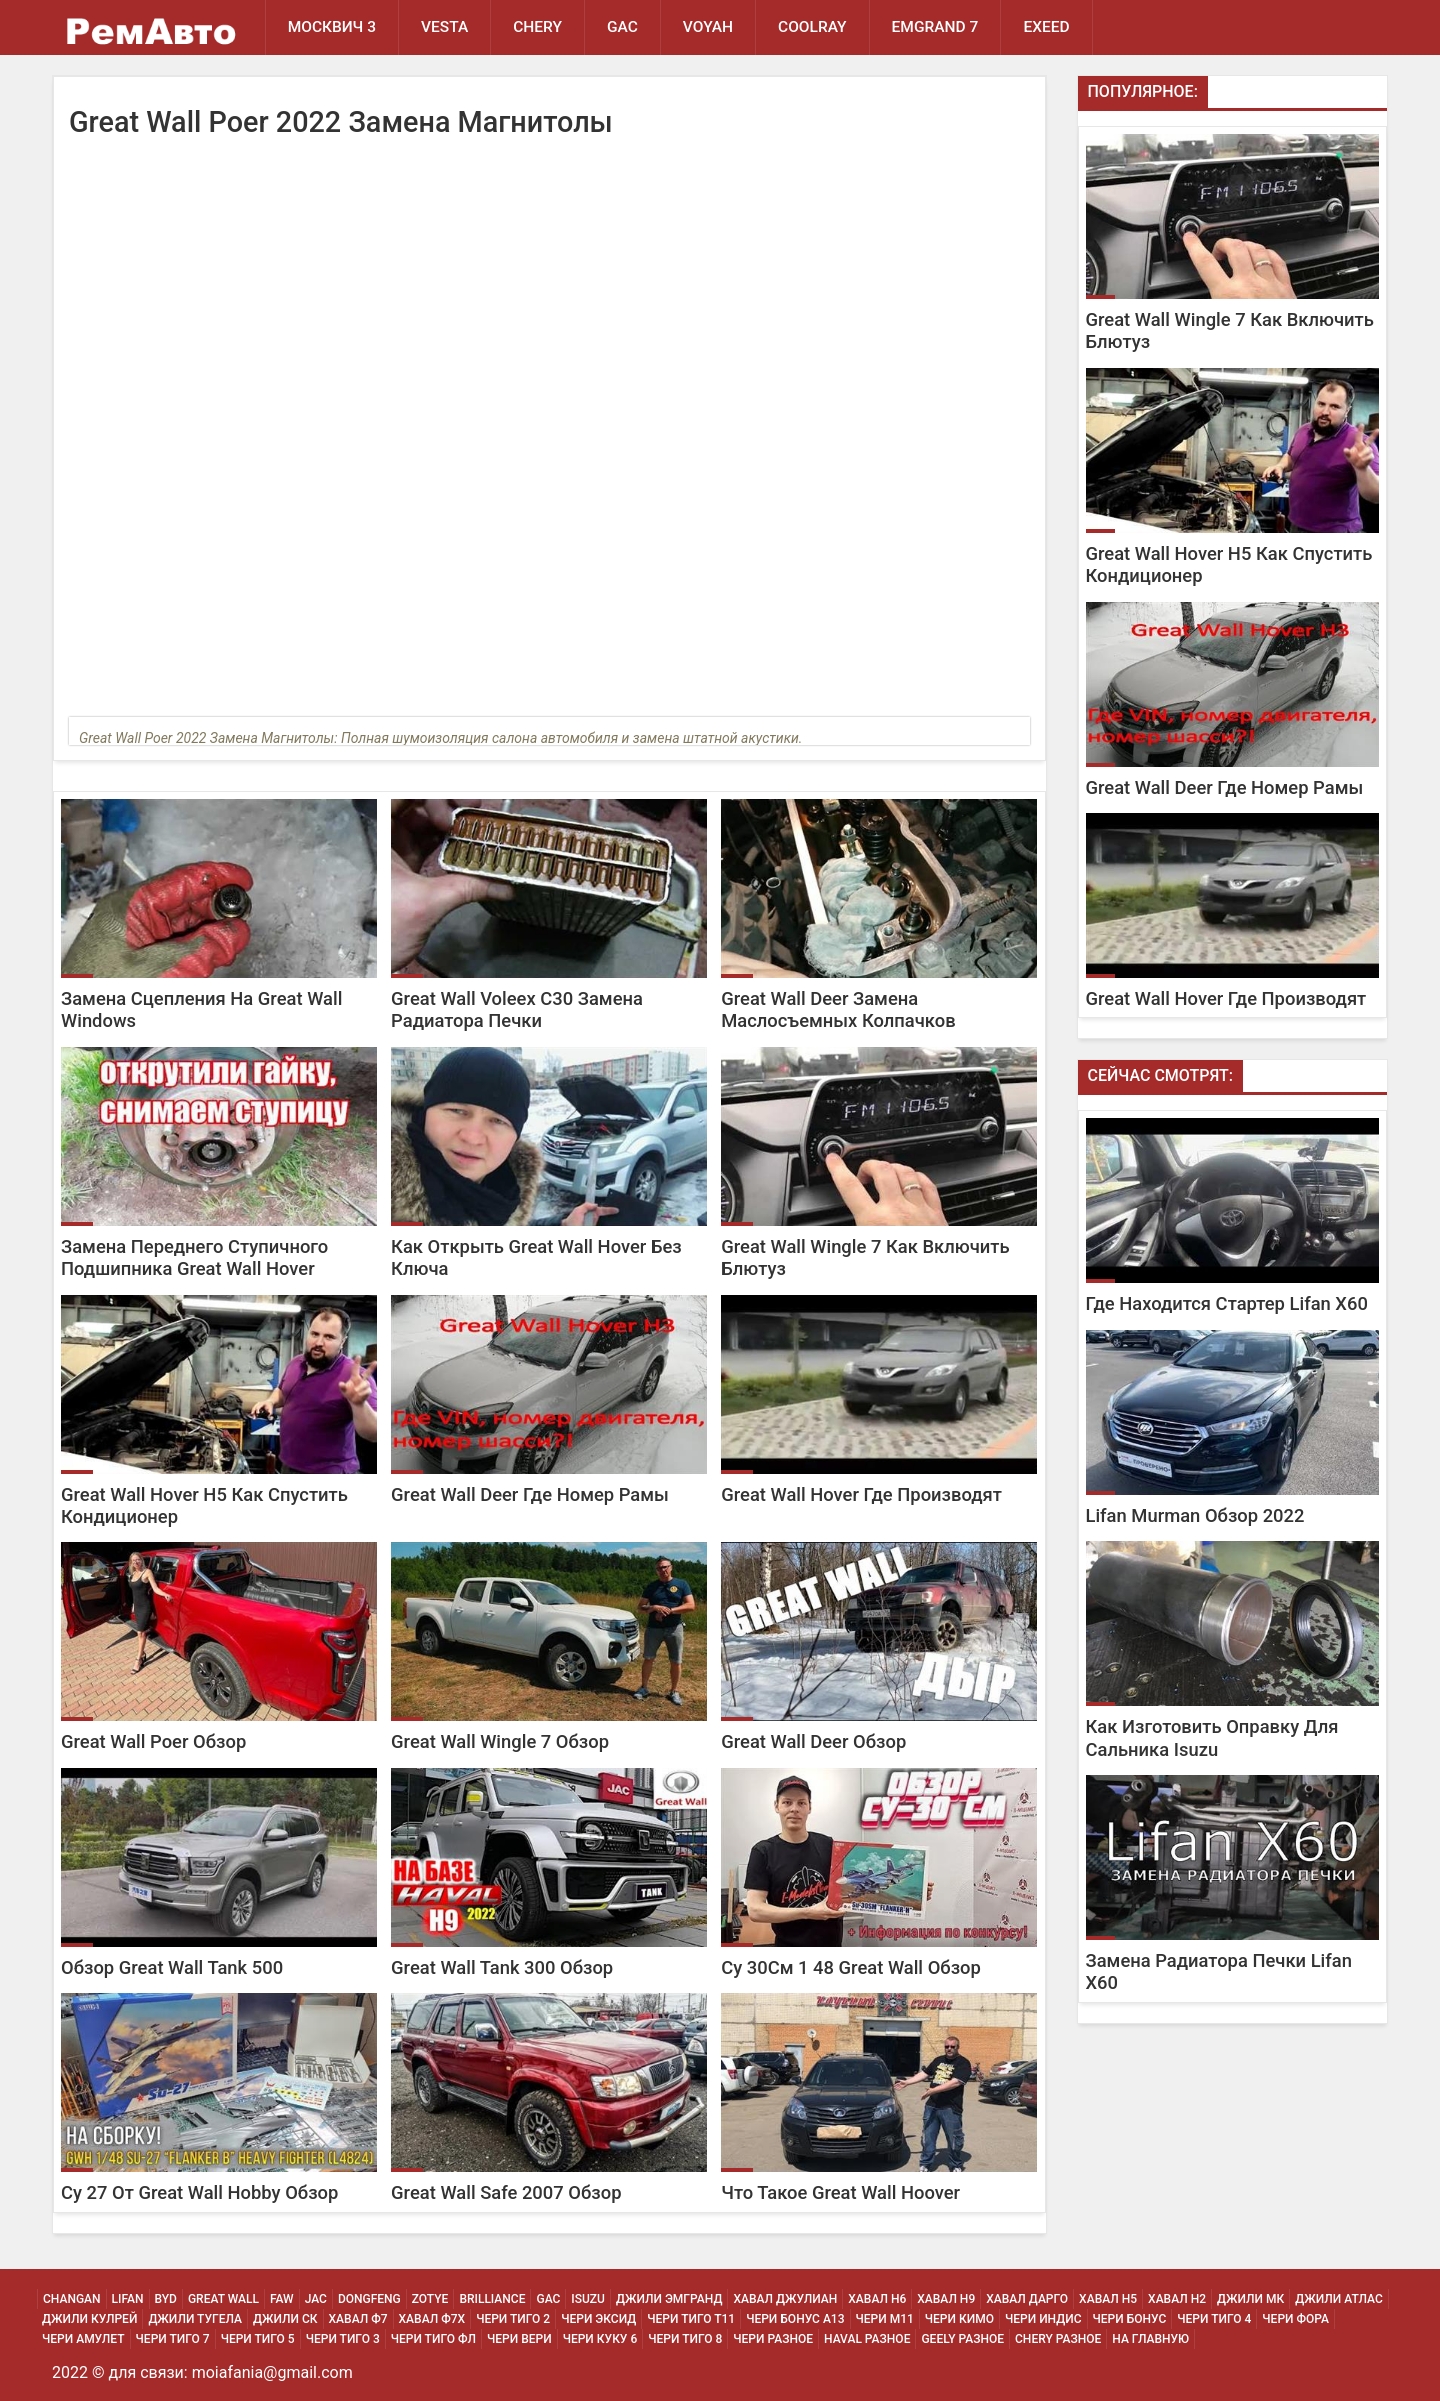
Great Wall (223, 2299)
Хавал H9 (946, 2299)
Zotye (430, 2299)
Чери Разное (773, 2339)
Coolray (812, 27)
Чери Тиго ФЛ (433, 2339)
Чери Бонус (1130, 2319)
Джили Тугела (195, 2319)
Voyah (708, 27)
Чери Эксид (598, 2319)
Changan (72, 2299)
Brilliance (492, 2299)
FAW (282, 2299)
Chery (537, 27)
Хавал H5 (1108, 2299)
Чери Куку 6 (600, 2339)
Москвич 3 (332, 27)
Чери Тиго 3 (343, 2339)
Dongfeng (369, 2299)
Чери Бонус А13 (795, 2319)
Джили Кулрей (89, 2319)
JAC (316, 2299)
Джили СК (285, 2319)
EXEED (1046, 27)
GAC (622, 27)
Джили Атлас (1339, 2299)
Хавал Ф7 (358, 2319)
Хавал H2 (1177, 2299)
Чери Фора (1295, 2319)
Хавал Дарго (1027, 2299)
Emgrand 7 (935, 27)
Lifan (128, 2299)
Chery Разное (1058, 2339)
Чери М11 (885, 2319)
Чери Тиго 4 (1214, 2319)
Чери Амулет (83, 2339)
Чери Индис (1043, 2319)
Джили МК (1250, 2299)
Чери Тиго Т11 (691, 2319)
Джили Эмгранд (669, 2299)
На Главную (1150, 2339)
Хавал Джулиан (785, 2299)
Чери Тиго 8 (685, 2339)
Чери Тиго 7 (173, 2339)
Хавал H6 (877, 2299)
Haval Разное (867, 2339)
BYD (166, 2299)
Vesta (444, 27)
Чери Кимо (959, 2319)
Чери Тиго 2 (513, 2319)
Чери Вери (519, 2339)
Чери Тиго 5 (258, 2339)
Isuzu (588, 2299)
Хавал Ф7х (432, 2319)
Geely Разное (962, 2339)
